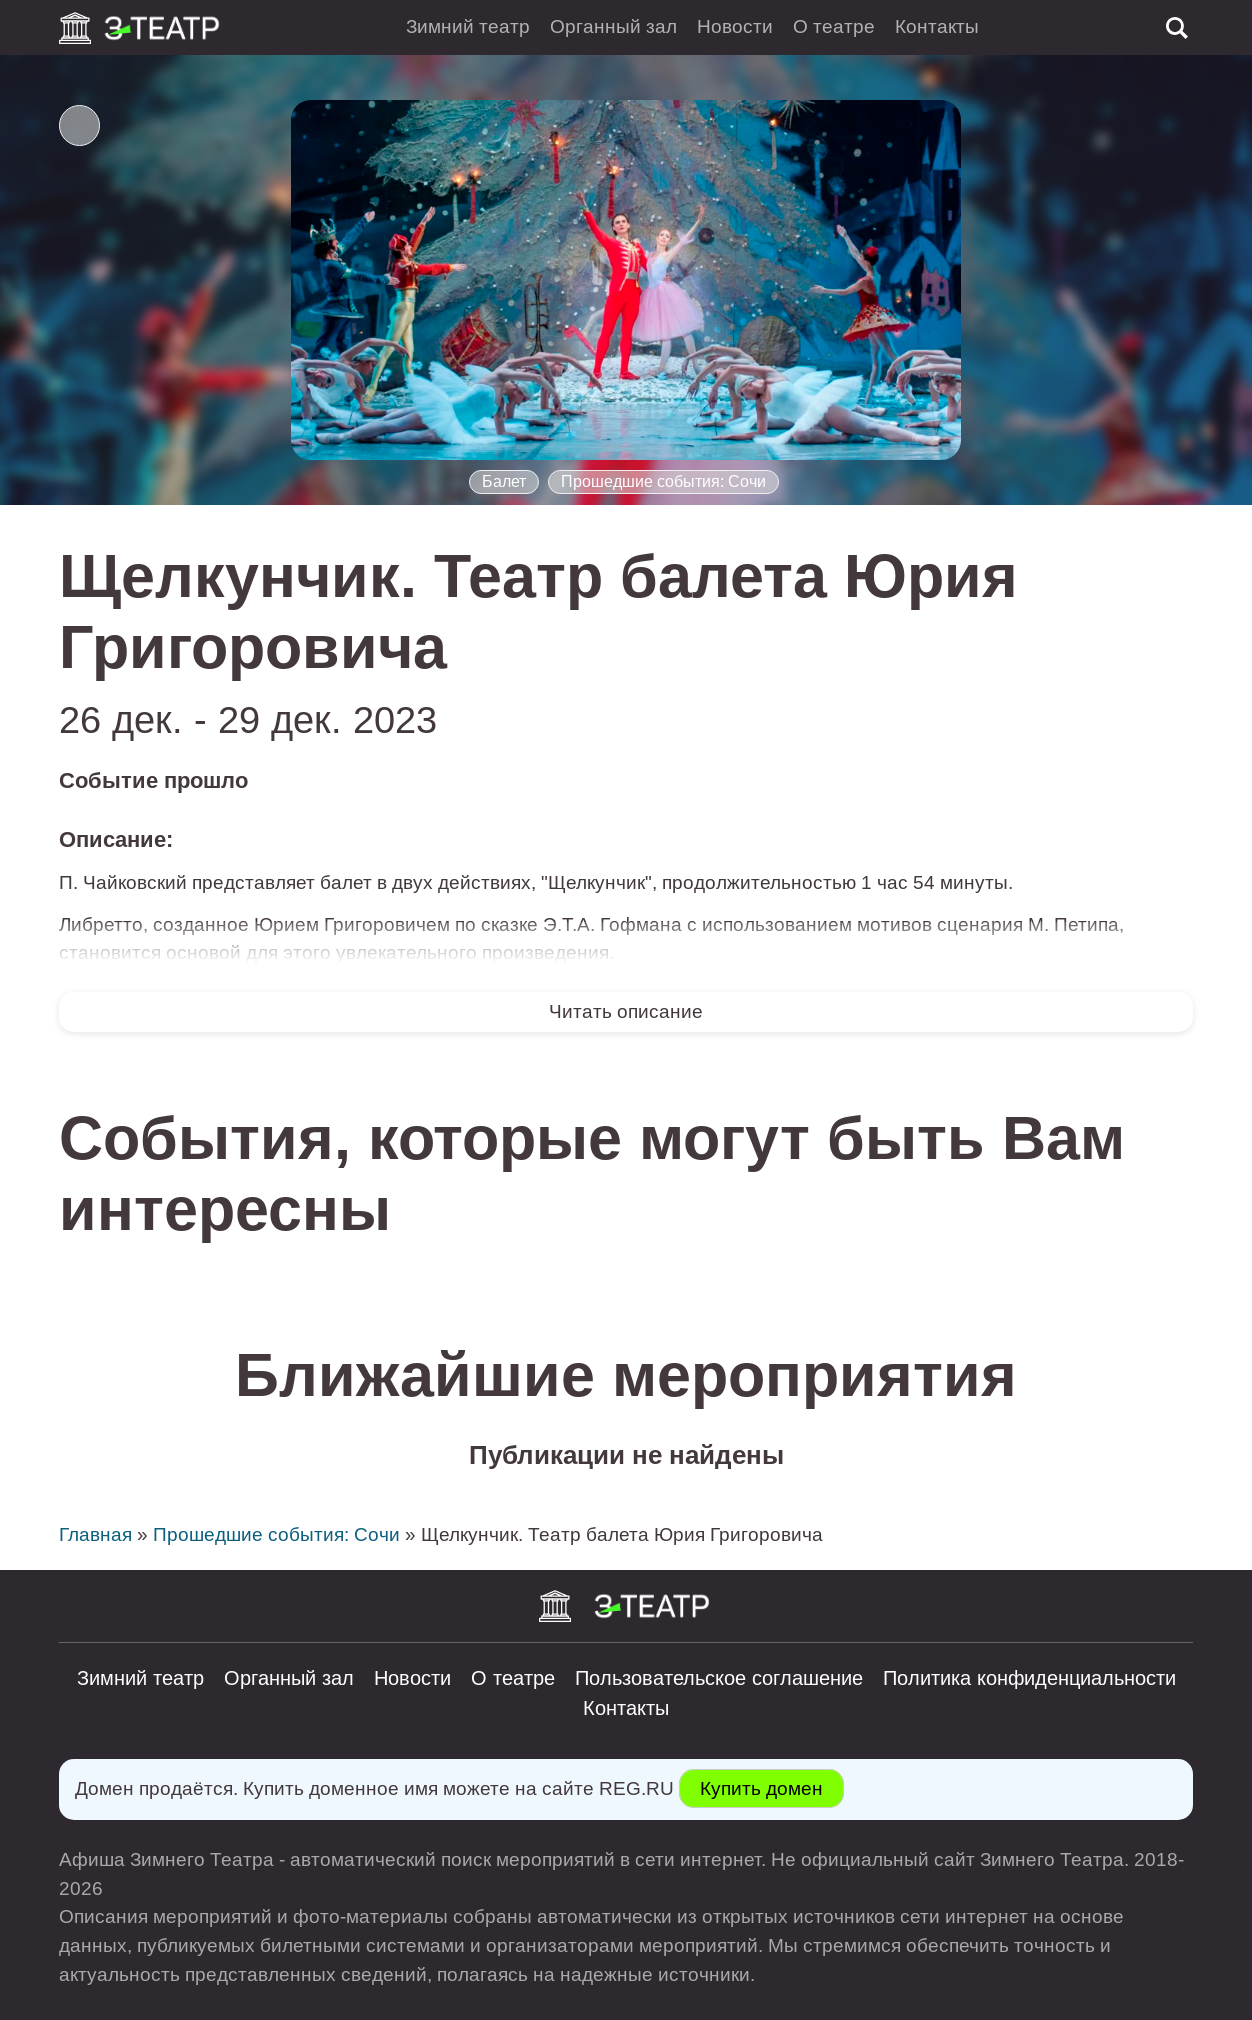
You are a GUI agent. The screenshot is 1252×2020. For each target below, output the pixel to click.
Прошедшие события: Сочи (663, 481)
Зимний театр (468, 26)
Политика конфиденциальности (1029, 1678)
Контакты (937, 26)
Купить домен (761, 1788)
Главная (95, 1534)
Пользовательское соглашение (719, 1678)
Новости (735, 26)
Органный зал (613, 26)
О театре (834, 26)
